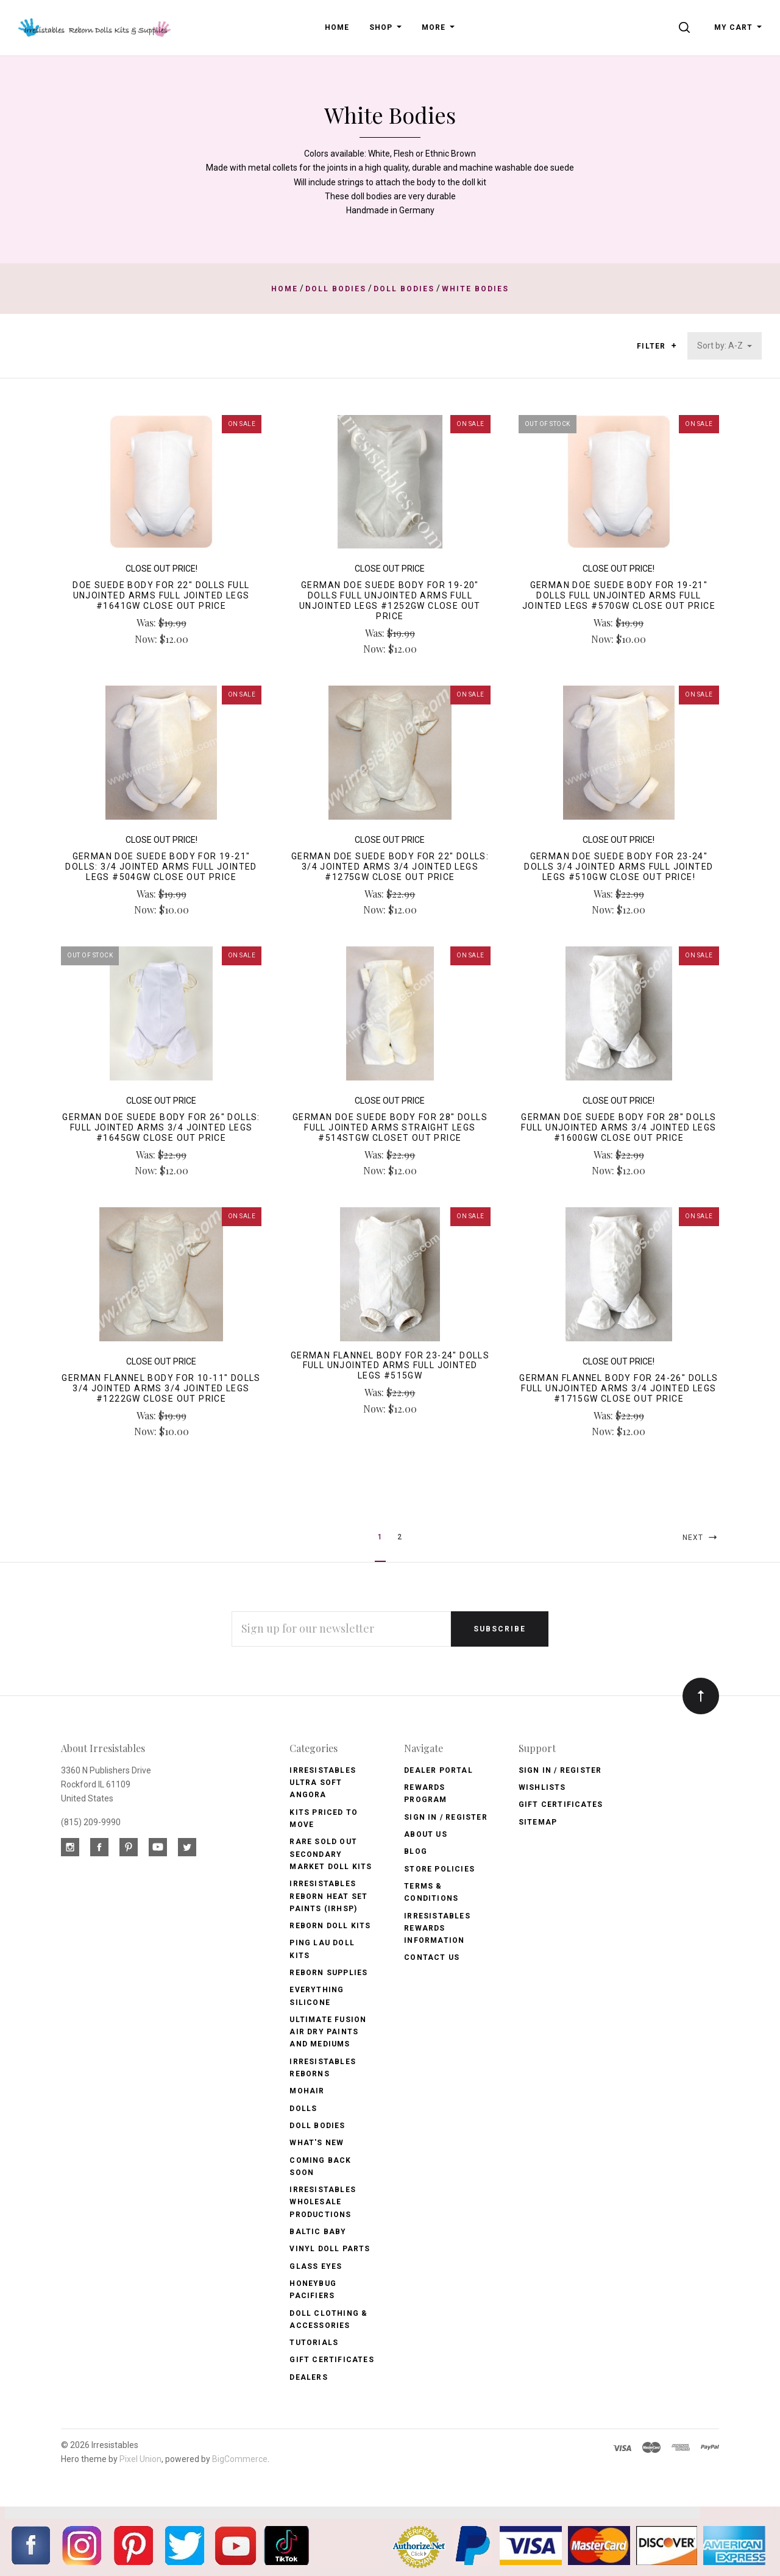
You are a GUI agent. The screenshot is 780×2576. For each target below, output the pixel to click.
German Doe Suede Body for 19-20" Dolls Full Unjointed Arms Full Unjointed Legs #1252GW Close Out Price (390, 600)
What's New (316, 2142)
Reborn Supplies (328, 1972)
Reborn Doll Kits (329, 1925)
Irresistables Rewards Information (437, 1928)
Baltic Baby (317, 2231)
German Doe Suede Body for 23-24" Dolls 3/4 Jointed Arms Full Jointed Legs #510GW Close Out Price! (618, 866)
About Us (425, 1834)
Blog (415, 1851)
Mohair (306, 2091)
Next (700, 1537)
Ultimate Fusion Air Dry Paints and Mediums (327, 2032)
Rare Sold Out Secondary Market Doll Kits (330, 1854)
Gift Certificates (331, 2359)
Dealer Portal (438, 1770)
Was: (147, 622)
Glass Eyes (315, 2266)
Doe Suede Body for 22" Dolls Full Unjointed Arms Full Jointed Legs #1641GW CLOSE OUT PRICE (161, 595)
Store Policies (439, 1869)
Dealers (308, 2377)
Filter (656, 346)
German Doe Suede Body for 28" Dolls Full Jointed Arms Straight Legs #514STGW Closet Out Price (390, 1127)
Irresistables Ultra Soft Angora (322, 1783)
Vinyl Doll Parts (329, 2248)
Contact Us (431, 1957)
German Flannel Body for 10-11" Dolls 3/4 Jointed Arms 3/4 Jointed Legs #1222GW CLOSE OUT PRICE (161, 1388)
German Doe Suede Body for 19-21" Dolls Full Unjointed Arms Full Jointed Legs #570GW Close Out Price (618, 595)
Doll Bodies (317, 2125)
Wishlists (542, 1787)
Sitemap (538, 1822)
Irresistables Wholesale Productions (322, 2202)
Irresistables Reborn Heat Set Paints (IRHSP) (328, 1896)
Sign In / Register (446, 1817)
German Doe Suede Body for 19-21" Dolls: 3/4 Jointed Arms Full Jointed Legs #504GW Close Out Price (161, 866)
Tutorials (313, 2342)
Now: (147, 639)
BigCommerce (240, 2459)
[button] (673, 345)
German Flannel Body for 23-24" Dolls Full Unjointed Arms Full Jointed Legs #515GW (390, 1365)
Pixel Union (140, 2459)
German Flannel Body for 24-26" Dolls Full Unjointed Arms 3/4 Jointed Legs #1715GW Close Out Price (618, 1388)
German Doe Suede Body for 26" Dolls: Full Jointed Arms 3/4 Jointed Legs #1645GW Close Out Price (161, 1127)
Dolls (303, 2108)
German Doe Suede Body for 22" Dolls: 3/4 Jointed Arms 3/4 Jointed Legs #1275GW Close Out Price (390, 866)
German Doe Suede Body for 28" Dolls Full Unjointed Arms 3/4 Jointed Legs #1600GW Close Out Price (618, 1127)
